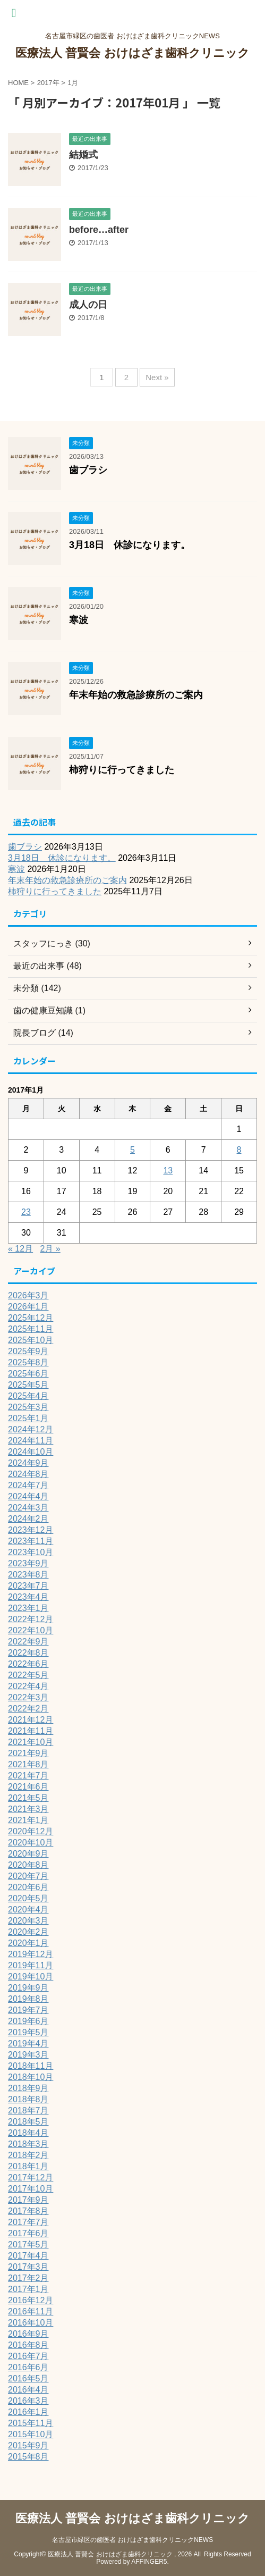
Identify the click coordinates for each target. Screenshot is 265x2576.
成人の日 (88, 304)
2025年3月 (28, 1407)
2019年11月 (30, 1965)
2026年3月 (28, 1295)
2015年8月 (28, 2456)
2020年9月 (28, 1853)
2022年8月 (28, 1652)
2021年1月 (28, 1820)
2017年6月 (28, 2233)
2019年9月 (28, 1987)
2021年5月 (28, 1797)
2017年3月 (28, 2266)
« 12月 (20, 1248)
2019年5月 (28, 2032)
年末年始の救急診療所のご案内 (136, 695)
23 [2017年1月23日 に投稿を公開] (26, 1211)
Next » (157, 377)
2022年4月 (28, 1686)
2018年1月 (28, 2166)
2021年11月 (30, 1730)
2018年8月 (28, 2099)
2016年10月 (30, 2322)
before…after (99, 229)
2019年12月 (30, 1954)
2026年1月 (28, 1306)
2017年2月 (28, 2278)
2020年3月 (28, 1920)
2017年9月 (28, 2199)
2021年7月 (28, 1775)
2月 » (50, 1248)
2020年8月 (28, 1864)
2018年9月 (28, 2088)
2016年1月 (28, 2411)
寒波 (78, 620)
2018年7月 (28, 2110)
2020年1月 (28, 1943)
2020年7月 (28, 1876)
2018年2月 (28, 2155)
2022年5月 (28, 1675)
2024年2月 (28, 1518)
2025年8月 (28, 1362)
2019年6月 (28, 2021)
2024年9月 (28, 1462)
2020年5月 (28, 1898)
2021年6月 (28, 1786)
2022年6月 (28, 1663)
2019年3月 (28, 2054)
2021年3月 (28, 1809)
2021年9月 (28, 1753)
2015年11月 (30, 2423)
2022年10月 (30, 1630)
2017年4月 (28, 2255)
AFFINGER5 (149, 2561)
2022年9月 (28, 1641)
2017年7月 (28, 2222)
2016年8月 (28, 2345)
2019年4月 (28, 2043)
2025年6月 (28, 1373)
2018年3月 (28, 2144)
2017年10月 (30, 2188)
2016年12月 (30, 2300)
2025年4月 (28, 1395)
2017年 (48, 83)
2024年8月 (28, 1474)
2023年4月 (28, 1596)
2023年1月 (28, 1608)
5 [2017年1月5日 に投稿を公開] (132, 1149)
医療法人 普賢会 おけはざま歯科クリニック (132, 53)
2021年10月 (30, 1742)
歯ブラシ (88, 470)
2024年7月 (28, 1485)
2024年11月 (30, 1440)
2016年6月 (28, 2367)
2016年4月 (28, 2389)
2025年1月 (28, 1418)
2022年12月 (30, 1619)
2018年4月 (28, 2132)
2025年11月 (30, 1328)
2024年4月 (28, 1496)
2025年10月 (30, 1340)
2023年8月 (28, 1574)
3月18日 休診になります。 (129, 545)
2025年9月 (28, 1351)
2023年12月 (30, 1529)
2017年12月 (30, 2177)
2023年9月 (28, 1563)
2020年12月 (30, 1831)
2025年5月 (28, 1384)
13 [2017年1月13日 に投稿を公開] (168, 1170)
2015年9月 (28, 2445)
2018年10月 (30, 2077)
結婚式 (83, 154)
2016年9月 (28, 2333)
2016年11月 (30, 2311)
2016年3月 (28, 2400)
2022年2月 (28, 1708)
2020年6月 (28, 1887)
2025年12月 (30, 1317)
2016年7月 (28, 2356)
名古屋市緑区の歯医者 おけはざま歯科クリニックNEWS (132, 2540)
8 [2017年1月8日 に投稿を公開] (239, 1149)
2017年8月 (28, 2211)
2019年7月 (28, 2010)
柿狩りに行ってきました (121, 770)
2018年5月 (28, 2121)
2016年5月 (28, 2378)
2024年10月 (30, 1451)
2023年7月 (28, 1585)
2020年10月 (30, 1842)
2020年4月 (28, 1909)
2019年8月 (28, 1998)
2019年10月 (30, 1976)
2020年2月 (28, 1931)
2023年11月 (30, 1541)
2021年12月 (30, 1719)
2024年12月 (30, 1429)
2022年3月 (28, 1697)
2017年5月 (28, 2244)
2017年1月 (28, 2289)
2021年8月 (28, 1764)
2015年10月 (30, 2434)
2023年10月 (30, 1552)
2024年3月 (28, 1507)
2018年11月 (30, 2065)
